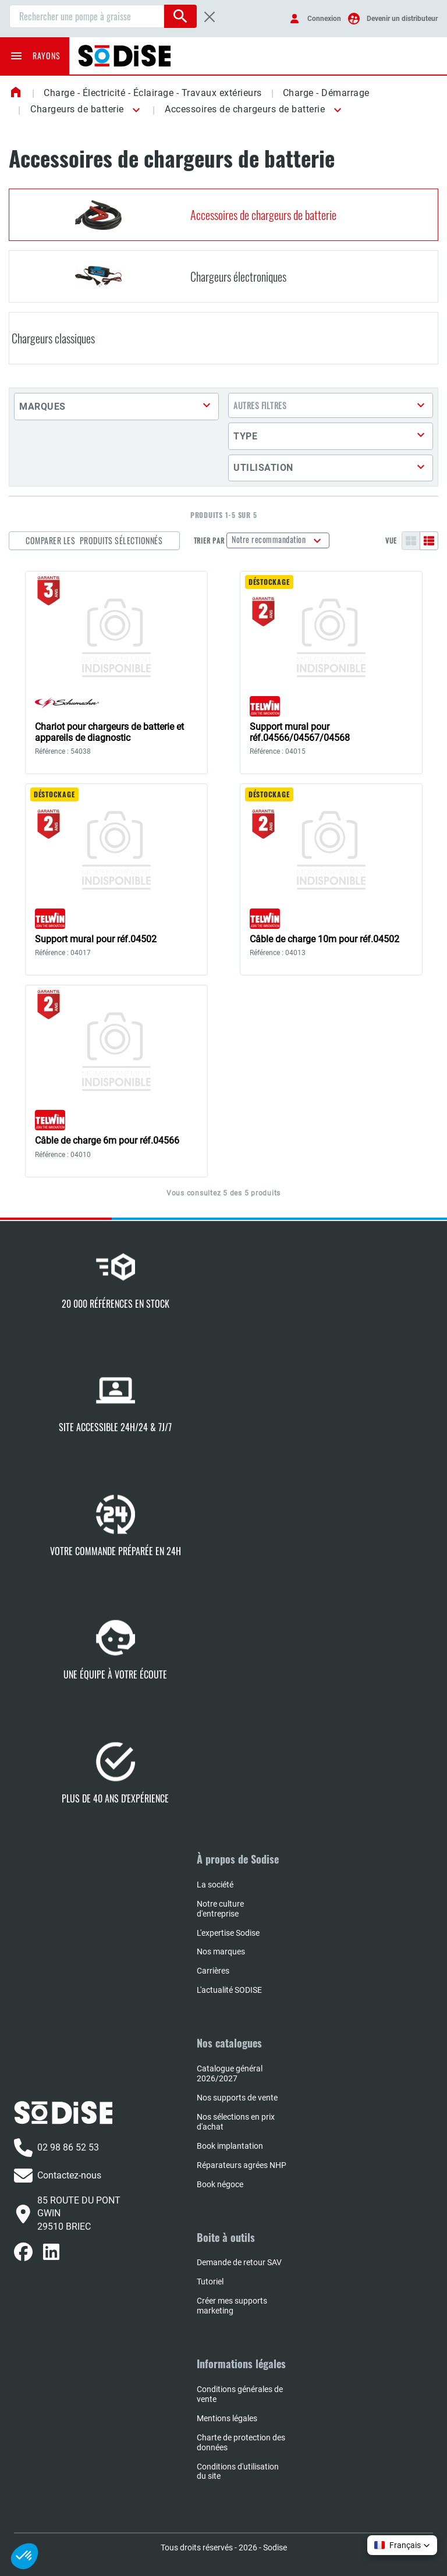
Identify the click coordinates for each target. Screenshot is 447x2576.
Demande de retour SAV (239, 2262)
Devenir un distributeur (402, 18)
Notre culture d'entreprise (220, 1908)
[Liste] (429, 540)
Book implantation (230, 2146)
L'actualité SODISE (229, 1990)
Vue (391, 540)
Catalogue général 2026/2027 (229, 2073)
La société (215, 1884)
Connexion (324, 18)
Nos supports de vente (237, 2097)
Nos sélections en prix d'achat (236, 2121)
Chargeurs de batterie (77, 109)
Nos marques (221, 1951)
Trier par (209, 540)
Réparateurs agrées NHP (241, 2165)
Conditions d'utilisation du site (238, 2471)
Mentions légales (227, 2418)
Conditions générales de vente (240, 2394)
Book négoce (220, 2184)
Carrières (213, 1970)
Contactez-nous (57, 2175)
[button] (134, 110)
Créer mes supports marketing (232, 2305)
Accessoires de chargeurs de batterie (245, 109)
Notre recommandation (270, 539)
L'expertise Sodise (228, 1933)
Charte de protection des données (241, 2442)
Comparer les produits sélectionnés (94, 540)
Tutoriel (210, 2281)
